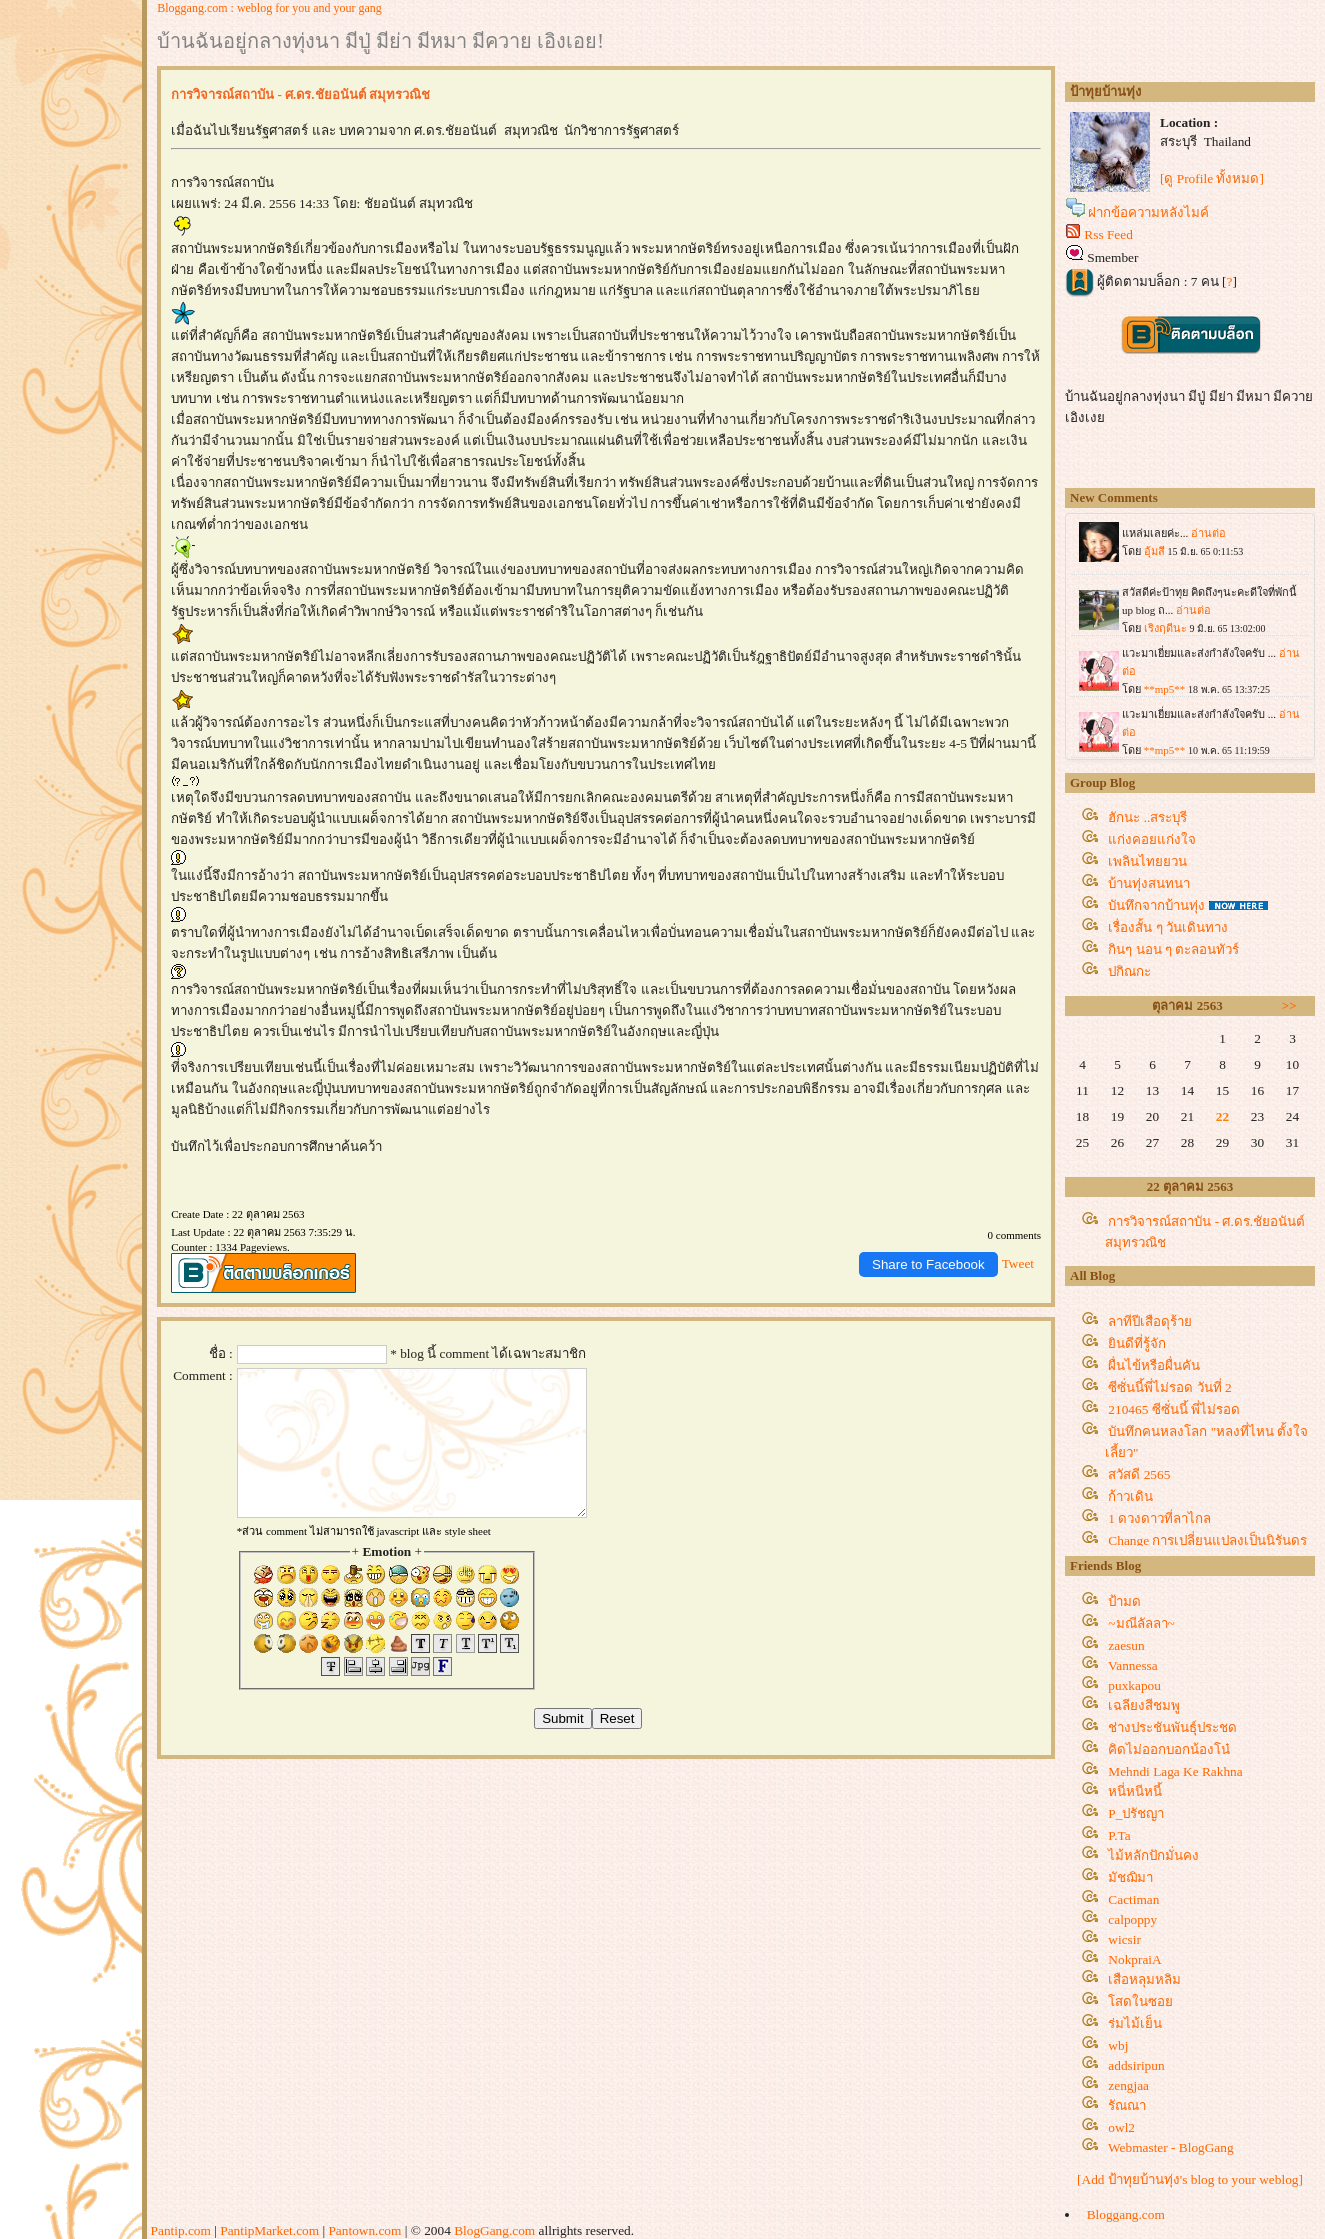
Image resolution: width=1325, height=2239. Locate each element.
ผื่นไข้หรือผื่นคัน (1154, 1365)
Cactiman (1133, 1899)
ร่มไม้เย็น (1135, 2023)
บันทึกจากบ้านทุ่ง (1156, 905)
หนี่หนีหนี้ (1135, 1791)
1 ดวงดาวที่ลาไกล (1159, 1518)
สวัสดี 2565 (1139, 1474)
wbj (1118, 2045)
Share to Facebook (928, 1264)
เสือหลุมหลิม (1144, 1979)
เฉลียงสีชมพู (1144, 1705)
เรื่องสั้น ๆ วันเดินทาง (1168, 927)
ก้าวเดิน (1130, 1496)
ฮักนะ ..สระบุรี (1147, 817)
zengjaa (1128, 2085)
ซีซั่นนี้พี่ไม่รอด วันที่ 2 (1169, 1387)
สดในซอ (1140, 2001)
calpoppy (1132, 1919)
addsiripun (1136, 2065)
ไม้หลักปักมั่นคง (1153, 1855)
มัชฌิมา (1130, 1877)
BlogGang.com (494, 2230)
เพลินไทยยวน (1147, 861)
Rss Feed (1108, 234)
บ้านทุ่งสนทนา (1149, 883)
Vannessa (1133, 1665)
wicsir (1124, 1939)
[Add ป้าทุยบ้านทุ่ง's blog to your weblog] (1190, 2179)
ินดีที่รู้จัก (1137, 1343)
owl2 (1121, 2127)
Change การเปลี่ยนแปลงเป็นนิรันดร (1207, 1540)
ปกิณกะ (1129, 971)
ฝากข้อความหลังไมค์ (1148, 212)
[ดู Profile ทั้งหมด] (1212, 178)
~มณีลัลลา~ (1141, 1623)
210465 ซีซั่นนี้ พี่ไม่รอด (1174, 1409)
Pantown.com (364, 2230)
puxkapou (1134, 1685)
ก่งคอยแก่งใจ (1152, 839)
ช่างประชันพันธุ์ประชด (1172, 1727)
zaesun (1126, 1645)
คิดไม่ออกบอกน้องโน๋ (1169, 1749)
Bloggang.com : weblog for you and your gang (269, 8)
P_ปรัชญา (1136, 1813)
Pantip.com (181, 2230)
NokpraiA (1134, 1959)
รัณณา (1127, 2105)
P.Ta (1119, 1835)
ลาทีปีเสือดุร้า (1150, 1321)
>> (1289, 1005)
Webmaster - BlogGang (1171, 2147)
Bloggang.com (1126, 2214)
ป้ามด (1124, 1601)
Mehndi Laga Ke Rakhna (1175, 1771)
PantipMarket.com (269, 2230)
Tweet (1018, 1263)
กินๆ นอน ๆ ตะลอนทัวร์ (1173, 949)
